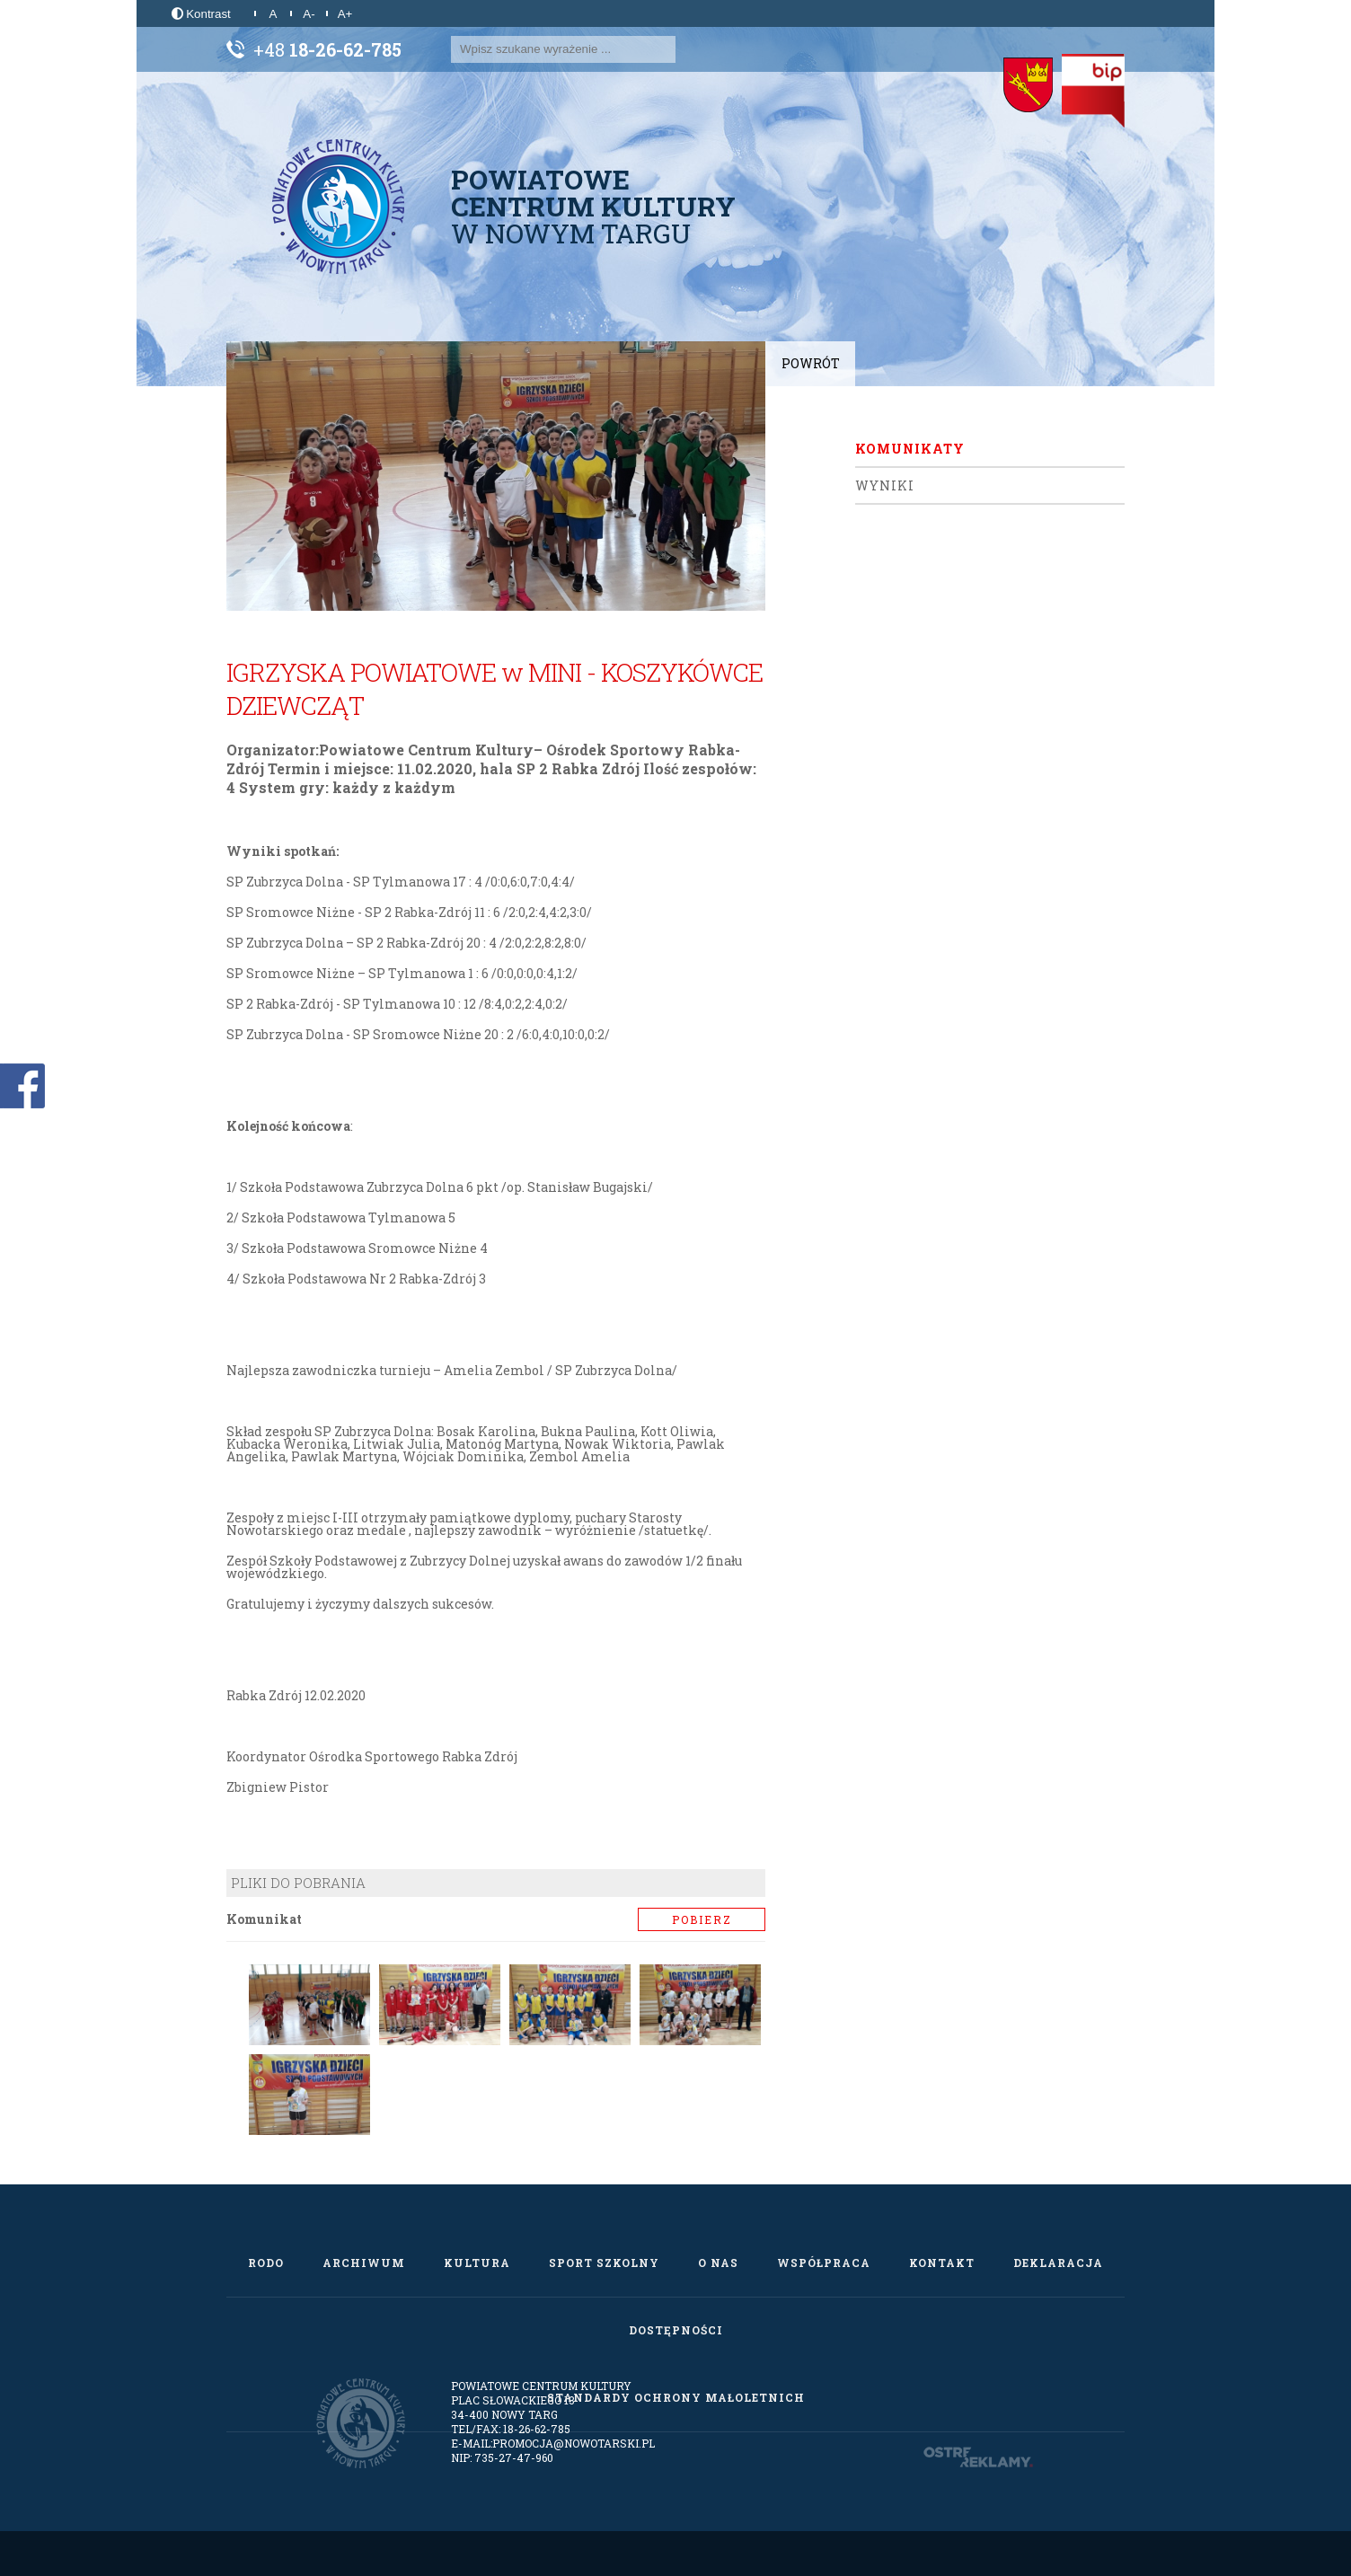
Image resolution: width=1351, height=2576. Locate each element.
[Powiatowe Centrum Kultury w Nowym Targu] (338, 206)
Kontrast (201, 14)
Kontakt (942, 2262)
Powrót (810, 363)
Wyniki (884, 485)
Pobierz (702, 1919)
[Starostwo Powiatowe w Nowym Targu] (1028, 85)
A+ (345, 14)
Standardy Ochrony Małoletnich (676, 2397)
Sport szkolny (604, 2262)
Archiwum (363, 2262)
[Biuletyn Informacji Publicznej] (1093, 91)
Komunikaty (910, 448)
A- (308, 14)
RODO (266, 2262)
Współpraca (823, 2262)
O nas (718, 2262)
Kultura (477, 2262)
